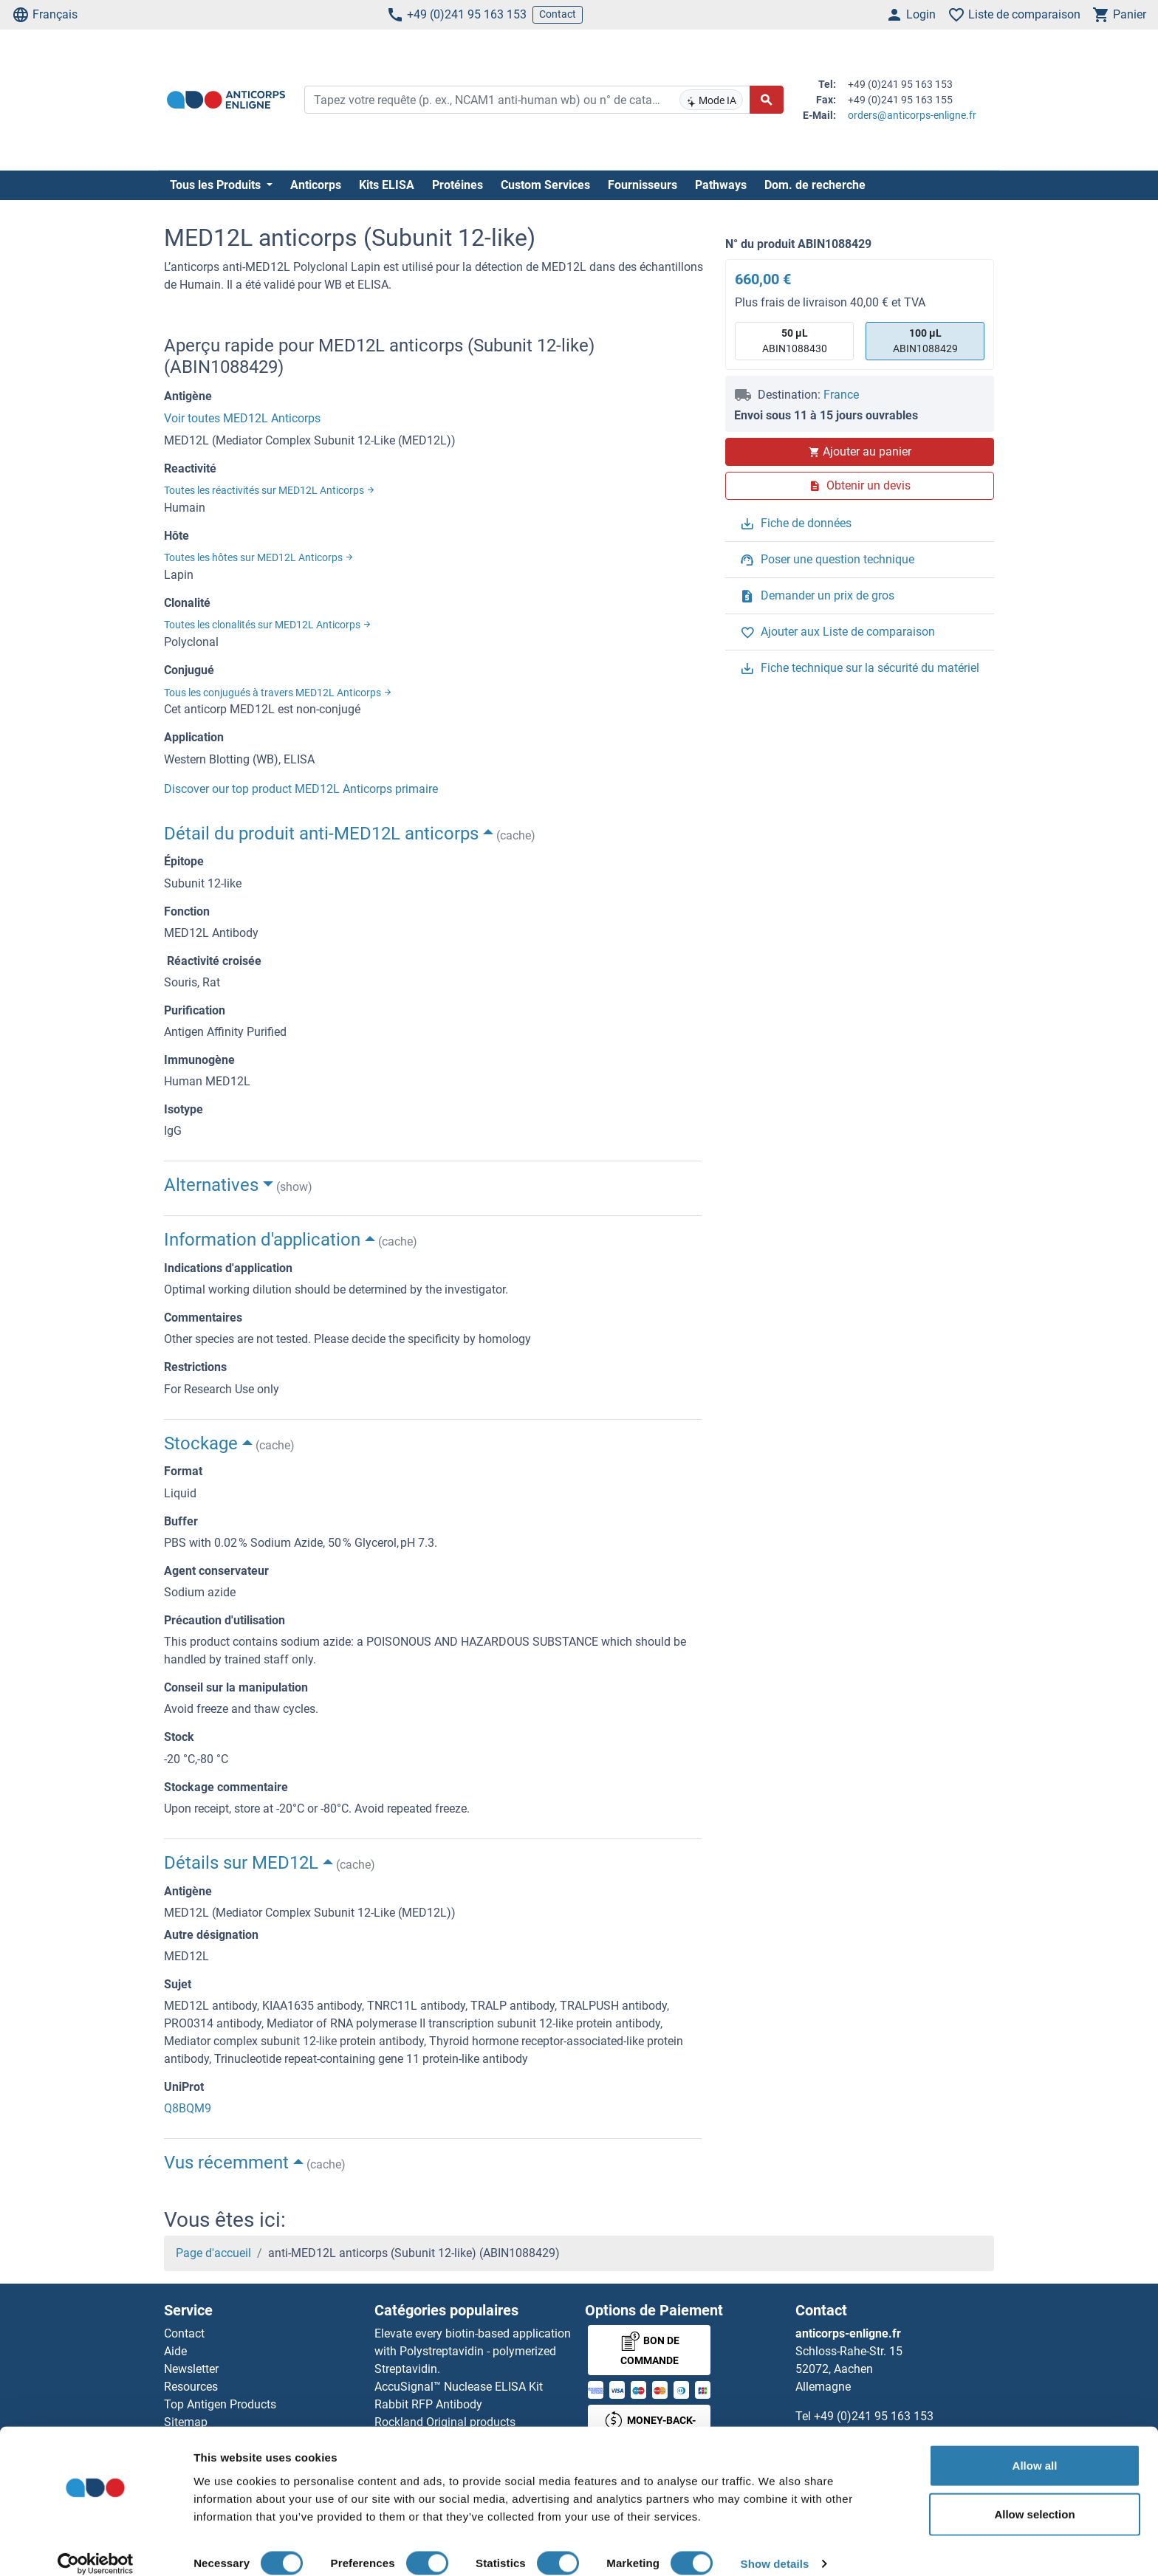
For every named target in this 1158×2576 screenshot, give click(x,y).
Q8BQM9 (187, 2108)
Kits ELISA (386, 185)
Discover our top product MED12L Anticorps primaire (301, 789)
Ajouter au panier (859, 451)
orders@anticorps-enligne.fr (912, 115)
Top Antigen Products (220, 2404)
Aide (175, 2351)
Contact (557, 14)
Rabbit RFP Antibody (428, 2404)
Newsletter (191, 2369)
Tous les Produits (217, 185)
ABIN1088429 (925, 340)
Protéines (457, 185)
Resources (191, 2387)
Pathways (721, 185)
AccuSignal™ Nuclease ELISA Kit (458, 2387)
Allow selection (1034, 2497)
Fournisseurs (642, 185)
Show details (775, 2547)
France (841, 395)
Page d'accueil (213, 2253)
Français (45, 15)
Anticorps (315, 185)
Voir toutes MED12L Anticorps (242, 418)
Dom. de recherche (815, 185)
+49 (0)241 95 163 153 (456, 15)
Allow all (1035, 2448)
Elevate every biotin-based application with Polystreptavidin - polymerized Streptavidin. (472, 2351)
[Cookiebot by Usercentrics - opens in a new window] (95, 2547)
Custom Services (545, 185)
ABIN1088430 (794, 340)
